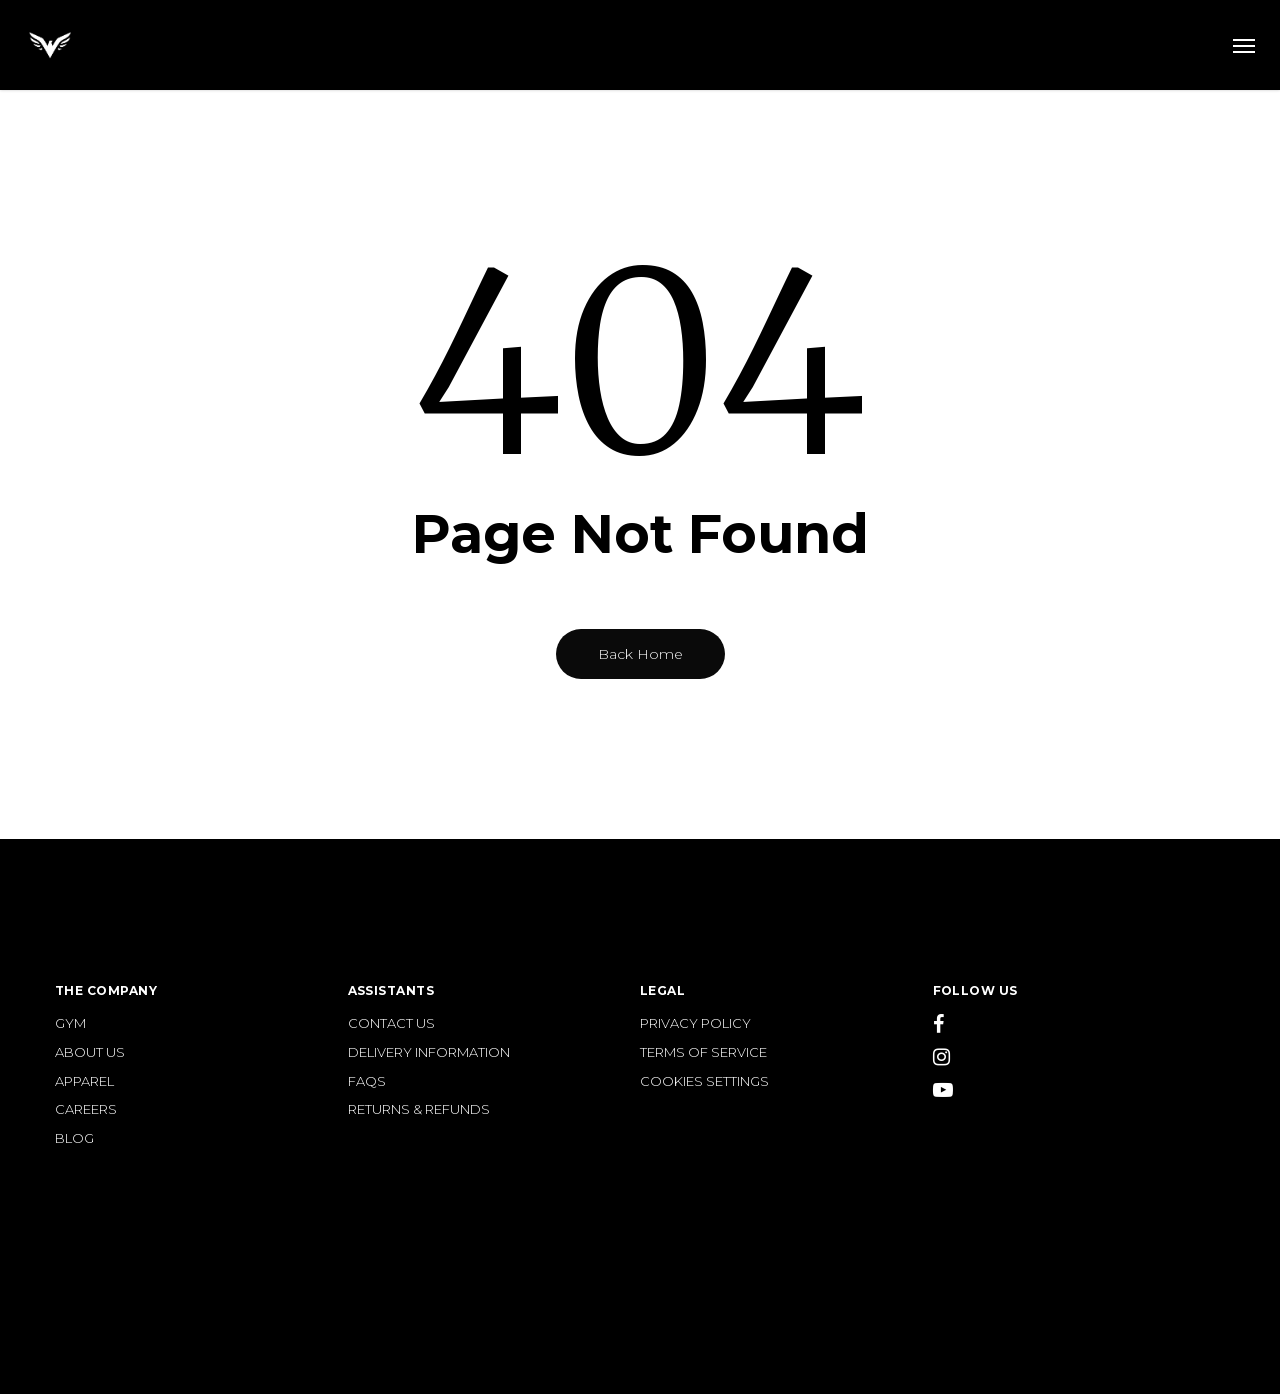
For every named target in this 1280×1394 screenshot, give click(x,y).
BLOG (74, 1138)
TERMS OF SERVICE (703, 1052)
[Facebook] (1079, 1026)
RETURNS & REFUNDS (419, 1109)
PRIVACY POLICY (695, 1023)
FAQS (367, 1081)
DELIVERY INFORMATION (429, 1052)
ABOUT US (90, 1052)
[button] (1244, 45)
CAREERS (86, 1109)
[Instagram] (1079, 1059)
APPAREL (84, 1081)
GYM (70, 1023)
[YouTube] (1079, 1092)
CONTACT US (391, 1023)
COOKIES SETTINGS (704, 1081)
